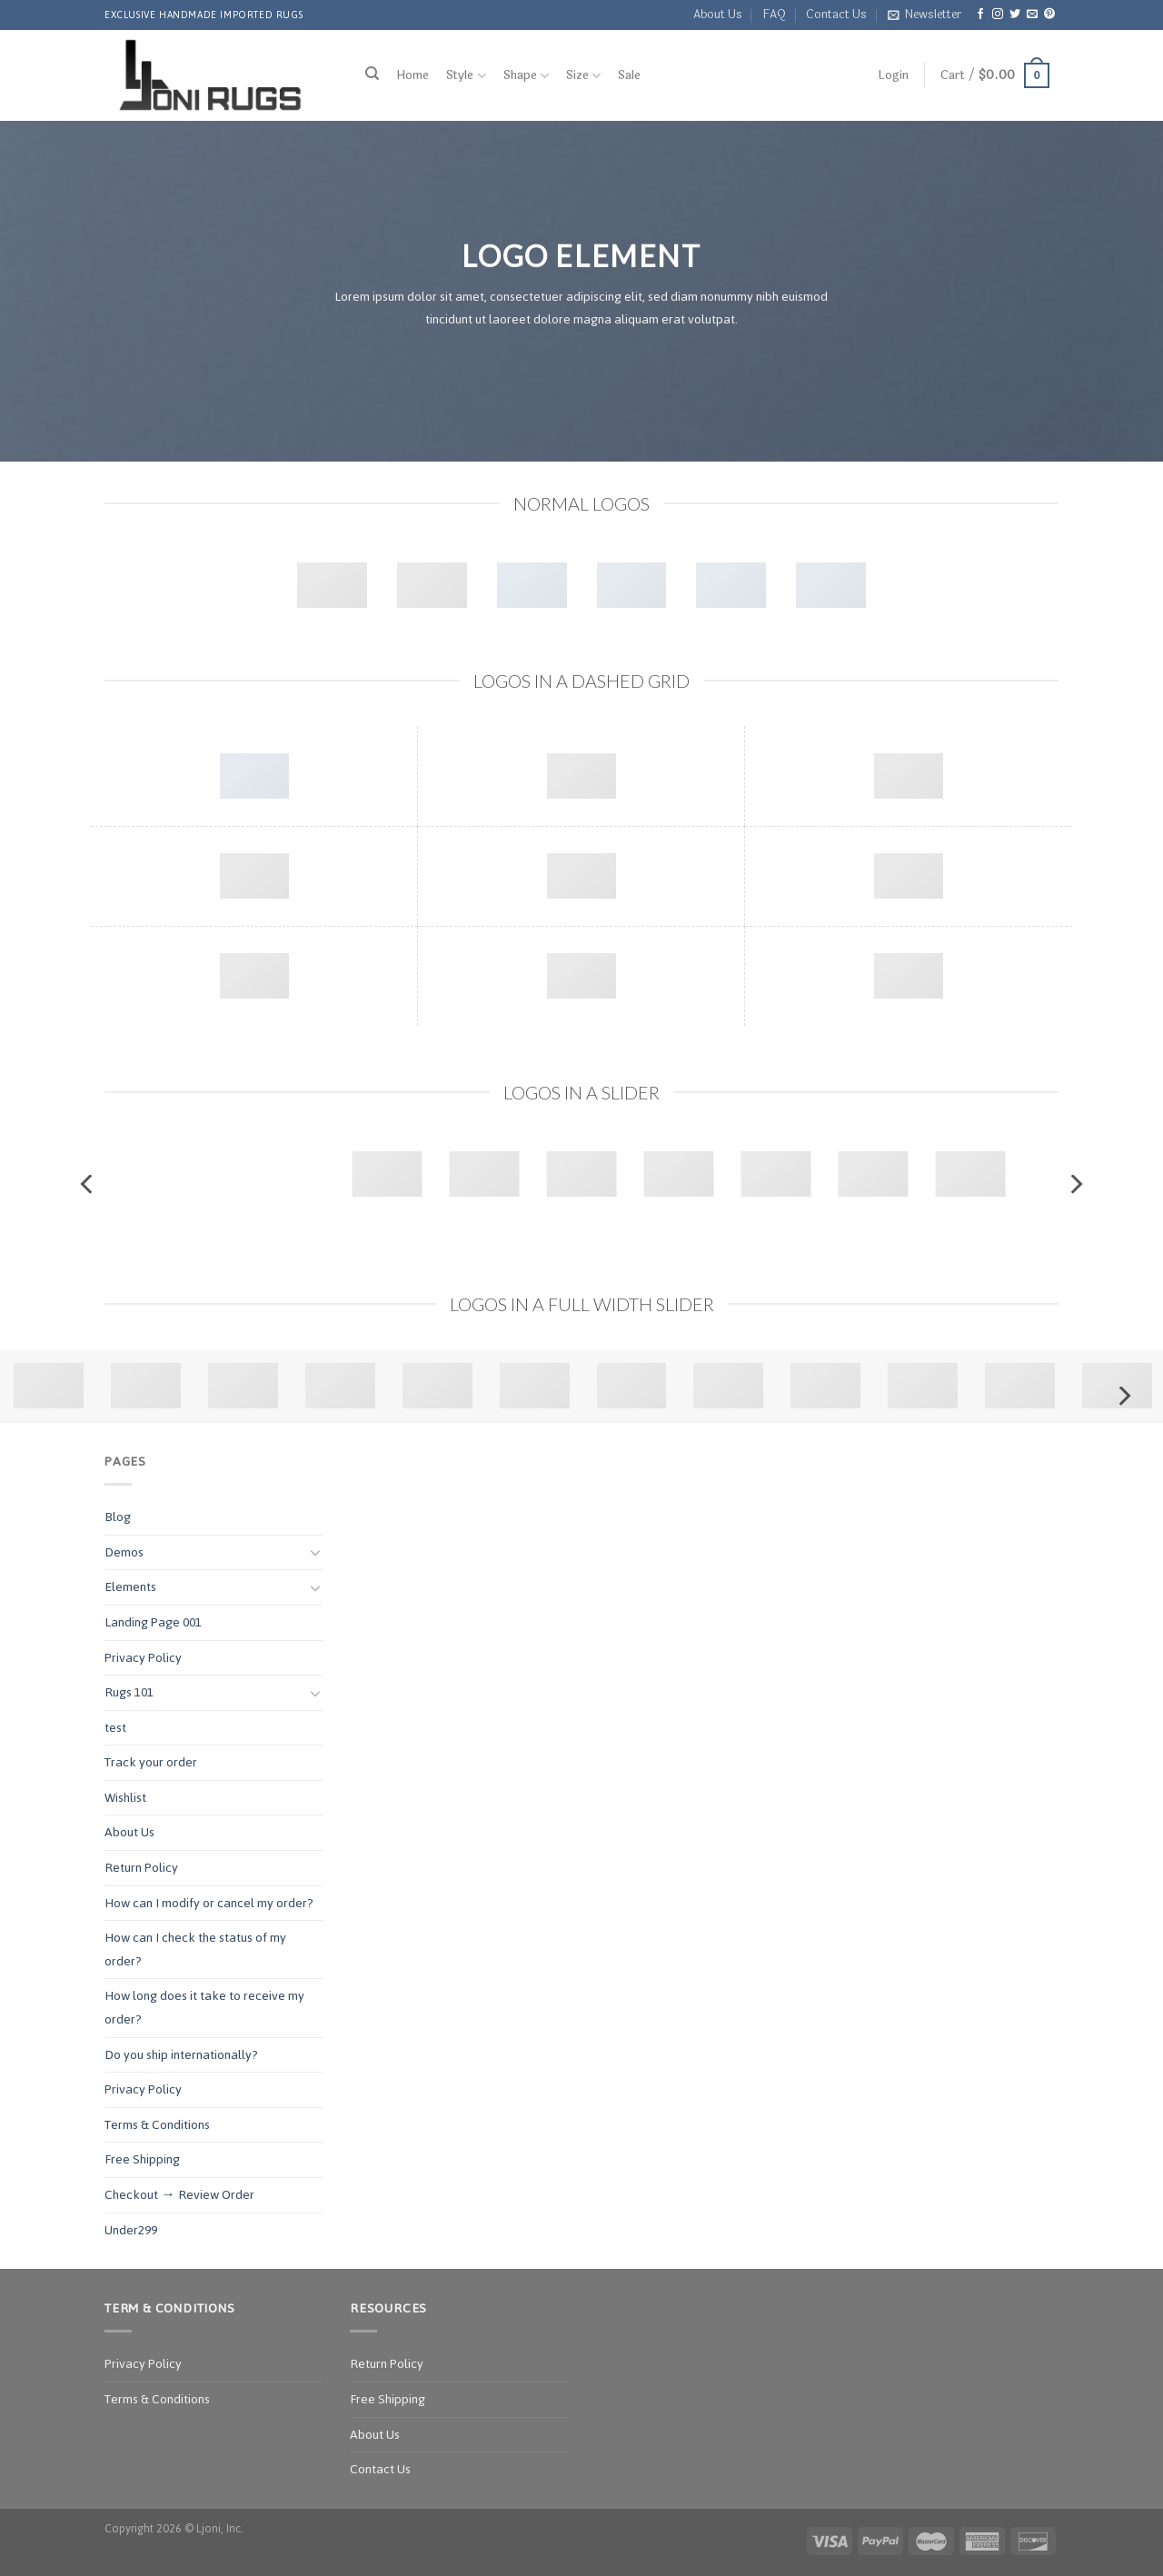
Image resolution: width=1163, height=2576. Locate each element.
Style (465, 76)
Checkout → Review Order (179, 2195)
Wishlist (125, 1797)
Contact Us (836, 14)
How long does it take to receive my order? (204, 2008)
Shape (526, 76)
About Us (717, 14)
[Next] (1075, 1184)
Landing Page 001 (153, 1622)
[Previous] (88, 1184)
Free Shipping (142, 2159)
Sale (629, 75)
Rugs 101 (129, 1692)
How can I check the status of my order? (195, 1949)
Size (583, 76)
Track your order (150, 1762)
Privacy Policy (143, 1658)
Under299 (130, 2230)
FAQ (774, 14)
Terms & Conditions (157, 2125)
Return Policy (141, 1867)
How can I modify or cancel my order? (208, 1903)
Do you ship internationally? (181, 2055)
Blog (117, 1517)
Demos (124, 1552)
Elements (130, 1587)
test (115, 1728)
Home (412, 75)
